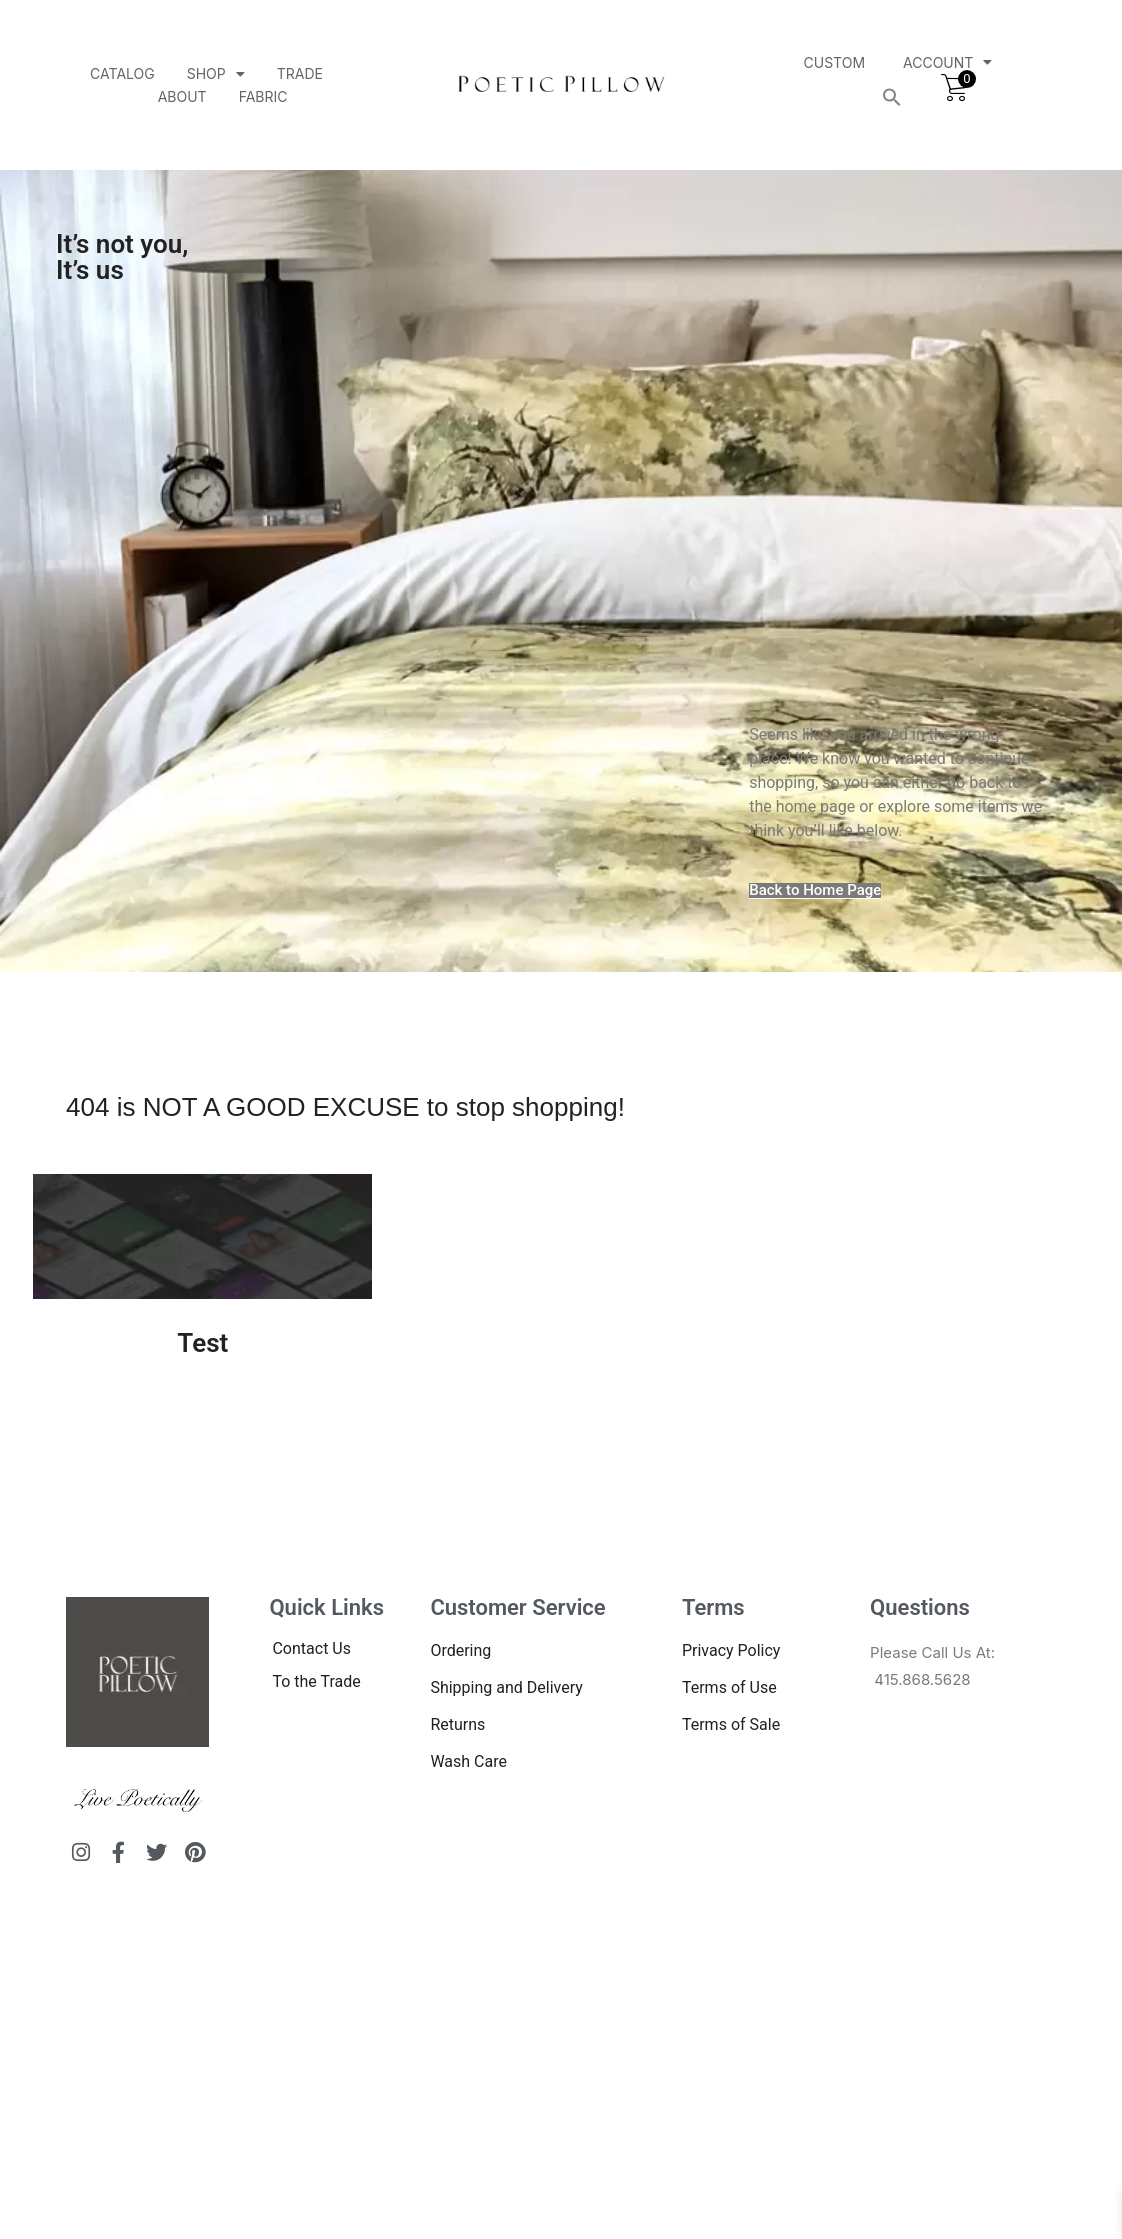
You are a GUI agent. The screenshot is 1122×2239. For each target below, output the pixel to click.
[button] (892, 97)
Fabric (263, 96)
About (182, 96)
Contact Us (311, 1648)
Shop (216, 73)
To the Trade (316, 1681)
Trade (300, 73)
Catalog (122, 73)
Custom (835, 62)
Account (947, 62)
